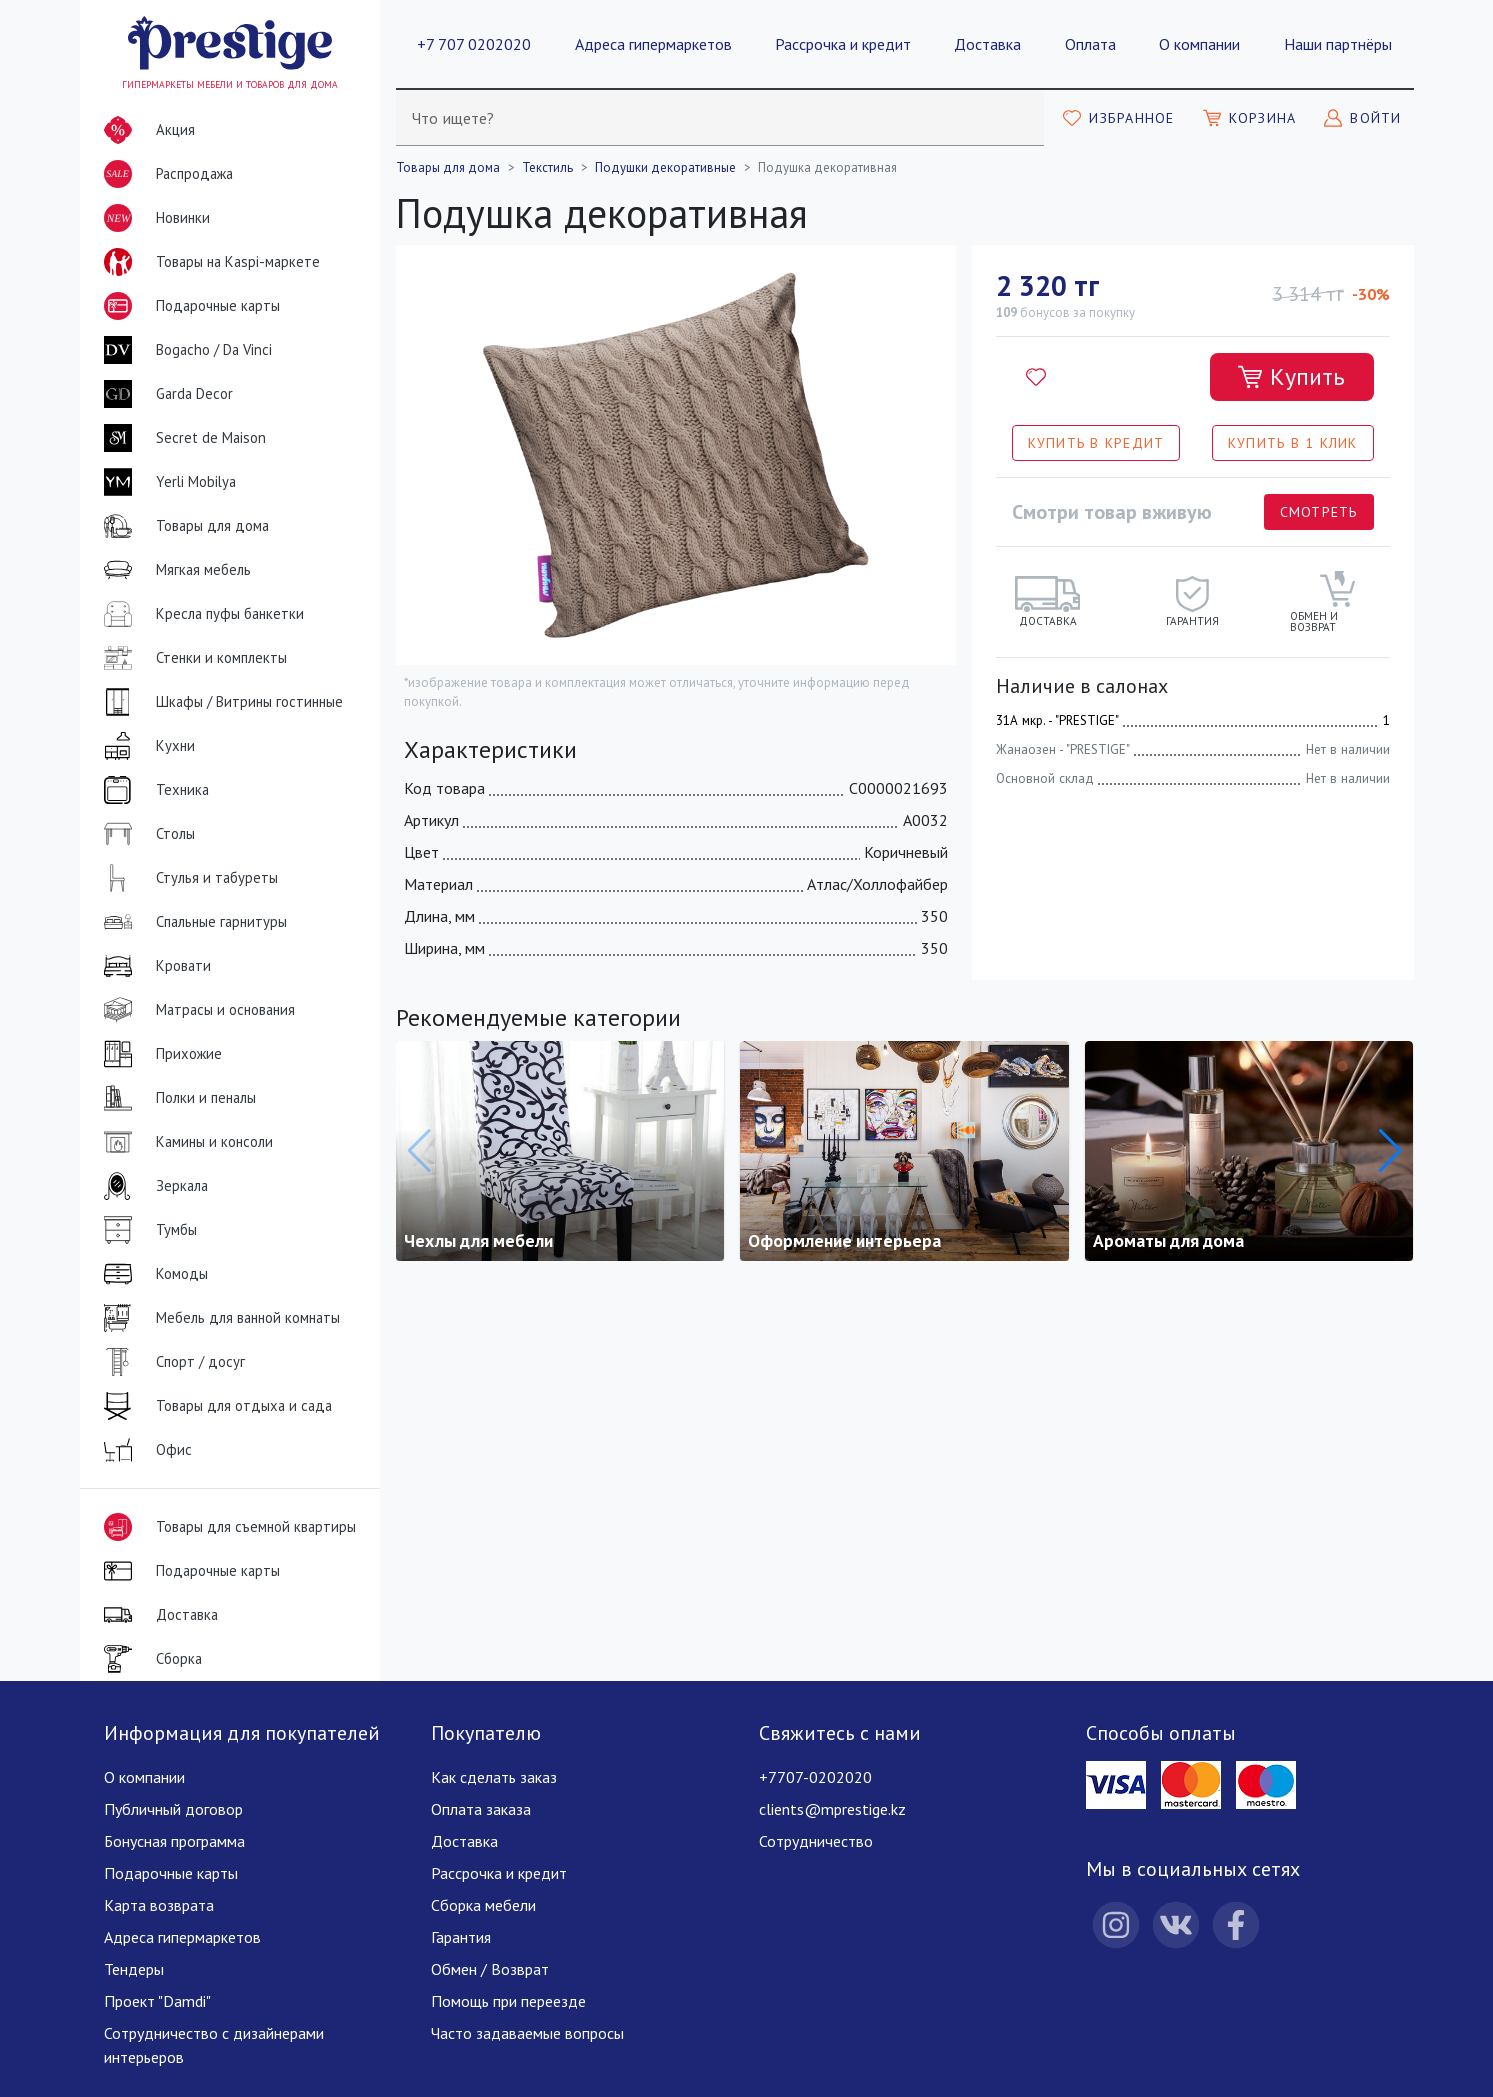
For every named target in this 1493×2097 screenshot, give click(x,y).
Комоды (152, 1274)
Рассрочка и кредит (843, 44)
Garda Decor (164, 394)
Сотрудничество (816, 1841)
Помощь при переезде (508, 2001)
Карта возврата (159, 1905)
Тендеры (134, 1969)
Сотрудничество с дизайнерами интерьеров (214, 2045)
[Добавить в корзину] (1292, 377)
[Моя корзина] (1250, 118)
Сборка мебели (483, 1905)
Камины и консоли (184, 1142)
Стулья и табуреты (187, 878)
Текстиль (547, 167)
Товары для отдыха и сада (214, 1406)
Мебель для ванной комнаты (218, 1318)
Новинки (153, 222)
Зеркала (152, 1186)
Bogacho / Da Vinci (184, 350)
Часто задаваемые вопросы (527, 2033)
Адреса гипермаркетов (653, 44)
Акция (145, 130)
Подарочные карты (188, 306)
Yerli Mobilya (166, 482)
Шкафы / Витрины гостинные (219, 702)
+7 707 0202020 (474, 44)
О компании (1199, 44)
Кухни (145, 746)
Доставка (987, 44)
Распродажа (164, 174)
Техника (152, 790)
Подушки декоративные (665, 167)
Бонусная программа (174, 1841)
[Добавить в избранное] (1036, 377)
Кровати (153, 966)
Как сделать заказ (494, 1777)
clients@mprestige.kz (832, 1809)
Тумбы (146, 1230)
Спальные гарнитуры (191, 922)
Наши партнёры (1338, 44)
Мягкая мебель (173, 570)
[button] (1390, 1151)
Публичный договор (173, 1809)
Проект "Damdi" (157, 2001)
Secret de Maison (181, 438)
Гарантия (461, 1937)
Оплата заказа (481, 1809)
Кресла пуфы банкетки (200, 614)
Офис (144, 1450)
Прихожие (159, 1054)
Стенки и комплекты (191, 658)
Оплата (1090, 44)
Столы (145, 834)
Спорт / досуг (170, 1362)
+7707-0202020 (815, 1777)
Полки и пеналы (176, 1098)
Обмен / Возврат (490, 1969)
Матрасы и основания (195, 1010)
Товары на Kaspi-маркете (208, 262)
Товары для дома (182, 526)
